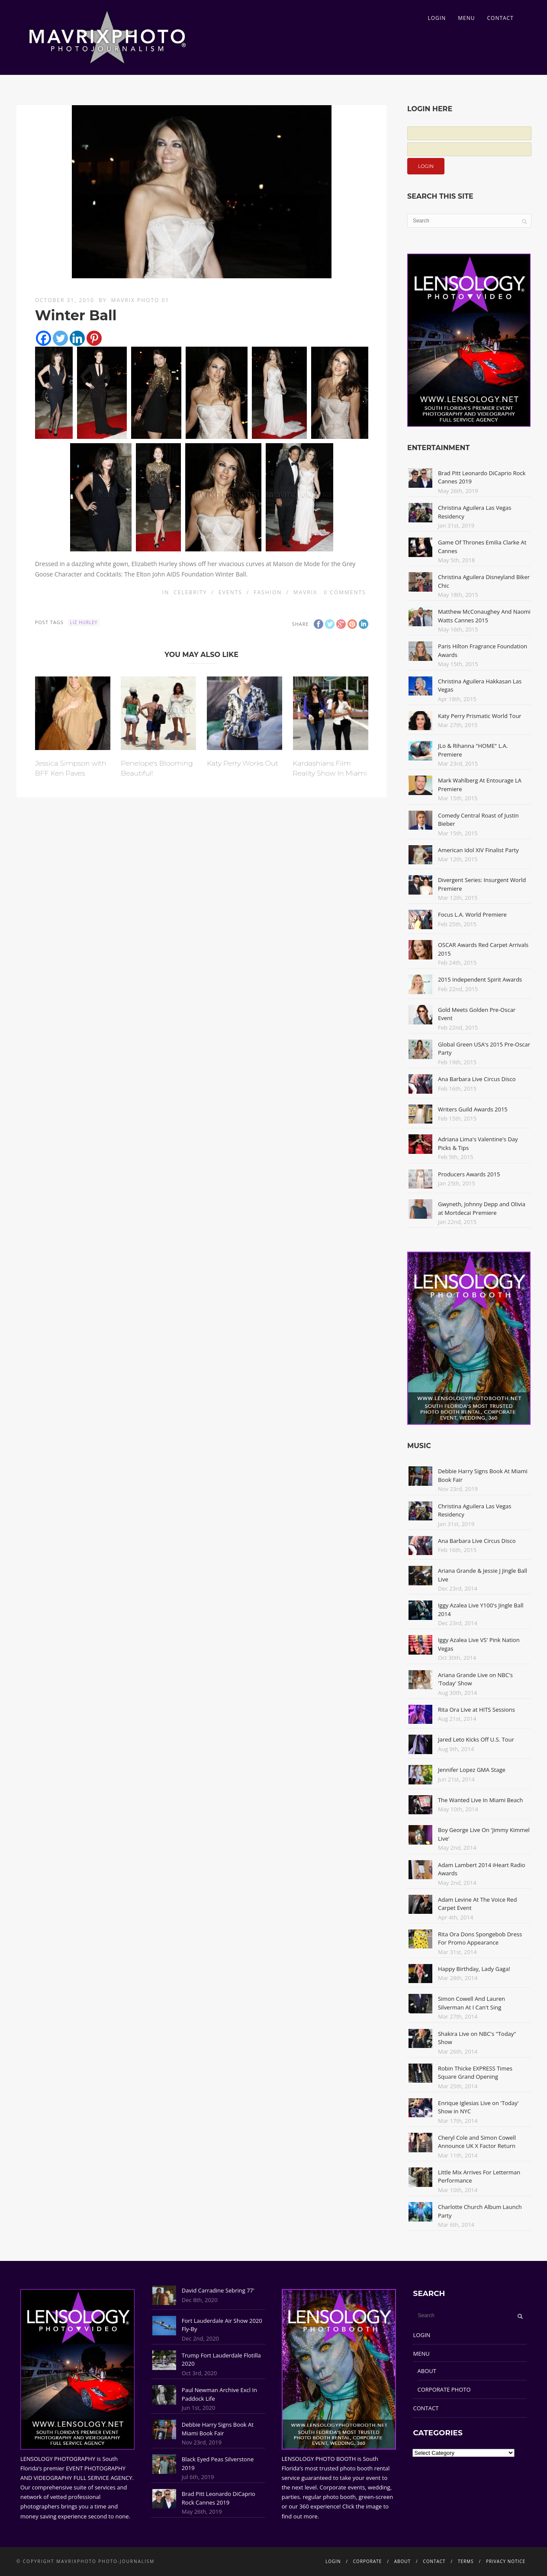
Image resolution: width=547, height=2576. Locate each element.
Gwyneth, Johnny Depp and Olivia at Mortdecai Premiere (481, 1208)
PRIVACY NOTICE (505, 2561)
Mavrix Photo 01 (140, 300)
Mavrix (305, 592)
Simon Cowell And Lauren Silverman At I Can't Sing (471, 2003)
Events (230, 592)
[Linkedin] (77, 338)
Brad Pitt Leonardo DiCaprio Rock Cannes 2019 (218, 2498)
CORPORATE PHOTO (444, 2389)
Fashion (268, 592)
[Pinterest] (94, 338)
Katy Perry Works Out (242, 763)
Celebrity (190, 592)
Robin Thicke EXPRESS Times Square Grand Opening (475, 2072)
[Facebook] (43, 338)
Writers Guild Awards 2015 (473, 1109)
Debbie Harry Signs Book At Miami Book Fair (218, 2429)
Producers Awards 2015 (469, 1174)
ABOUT (427, 2371)
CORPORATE (367, 2561)
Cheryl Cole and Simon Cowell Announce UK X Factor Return (477, 2142)
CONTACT (500, 18)
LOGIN (437, 18)
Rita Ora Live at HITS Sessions (476, 1709)
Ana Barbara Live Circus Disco (477, 1079)
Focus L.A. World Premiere (472, 914)
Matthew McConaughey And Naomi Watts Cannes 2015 (484, 616)
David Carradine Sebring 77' (218, 2290)
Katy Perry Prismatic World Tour (479, 716)
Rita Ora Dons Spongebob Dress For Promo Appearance (480, 1938)
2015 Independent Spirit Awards (480, 979)
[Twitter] (60, 338)
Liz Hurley (84, 622)
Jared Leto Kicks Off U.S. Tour (476, 1739)
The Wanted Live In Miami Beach (480, 1800)
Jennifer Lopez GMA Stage (471, 1770)
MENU (466, 18)
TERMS (466, 2561)
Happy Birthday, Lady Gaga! (474, 1969)
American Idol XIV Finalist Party (478, 850)
